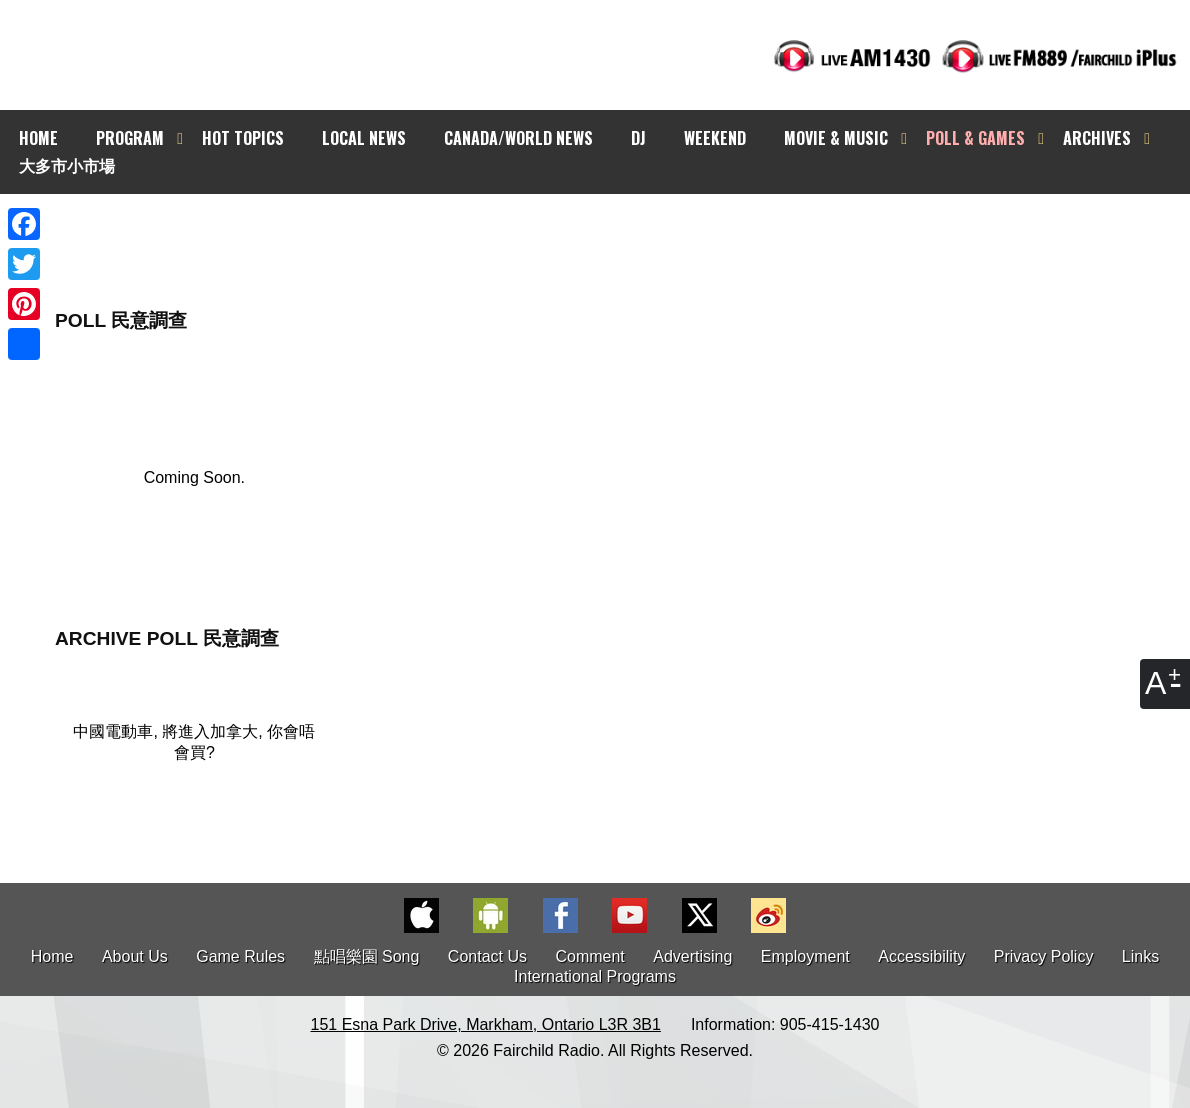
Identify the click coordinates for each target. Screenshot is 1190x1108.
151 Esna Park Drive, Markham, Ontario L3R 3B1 (486, 1024)
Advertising (692, 956)
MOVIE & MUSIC (836, 138)
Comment (589, 956)
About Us (135, 956)
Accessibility (921, 956)
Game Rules (240, 956)
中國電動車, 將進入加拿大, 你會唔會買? (194, 742)
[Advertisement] (613, 230)
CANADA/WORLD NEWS (518, 138)
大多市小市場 (67, 165)
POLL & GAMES (975, 138)
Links (1140, 956)
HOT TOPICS (243, 138)
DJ (638, 138)
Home (52, 956)
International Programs (595, 976)
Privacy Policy (1044, 956)
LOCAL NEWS (364, 138)
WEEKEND (715, 138)
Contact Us (487, 956)
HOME (38, 138)
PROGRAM (130, 138)
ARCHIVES (1097, 138)
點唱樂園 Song (369, 956)
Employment (805, 956)
